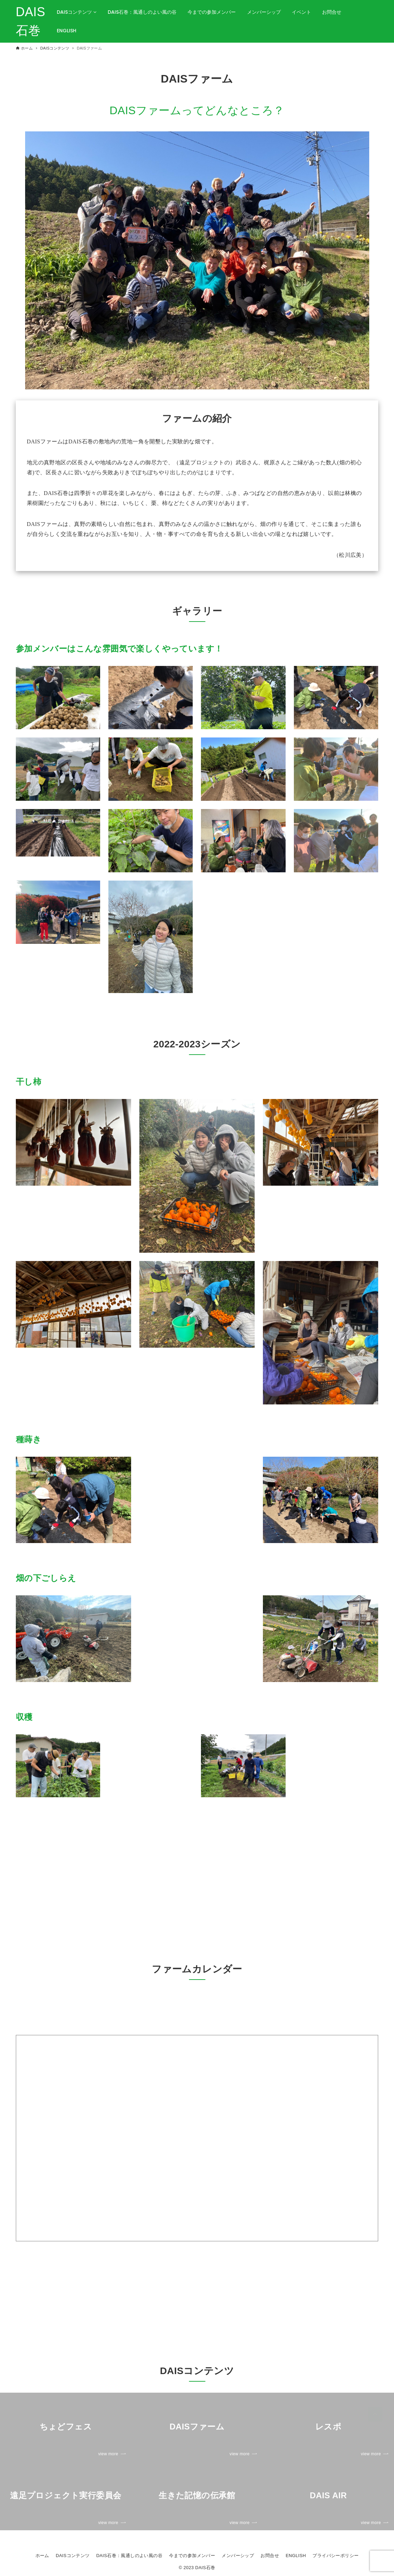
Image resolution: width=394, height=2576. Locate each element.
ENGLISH (66, 30)
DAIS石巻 (30, 21)
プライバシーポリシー (335, 2555)
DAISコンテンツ (76, 12)
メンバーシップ (264, 12)
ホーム (42, 2555)
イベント (301, 12)
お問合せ (331, 12)
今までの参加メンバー (212, 12)
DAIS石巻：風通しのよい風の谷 (142, 12)
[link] (65, 2427)
